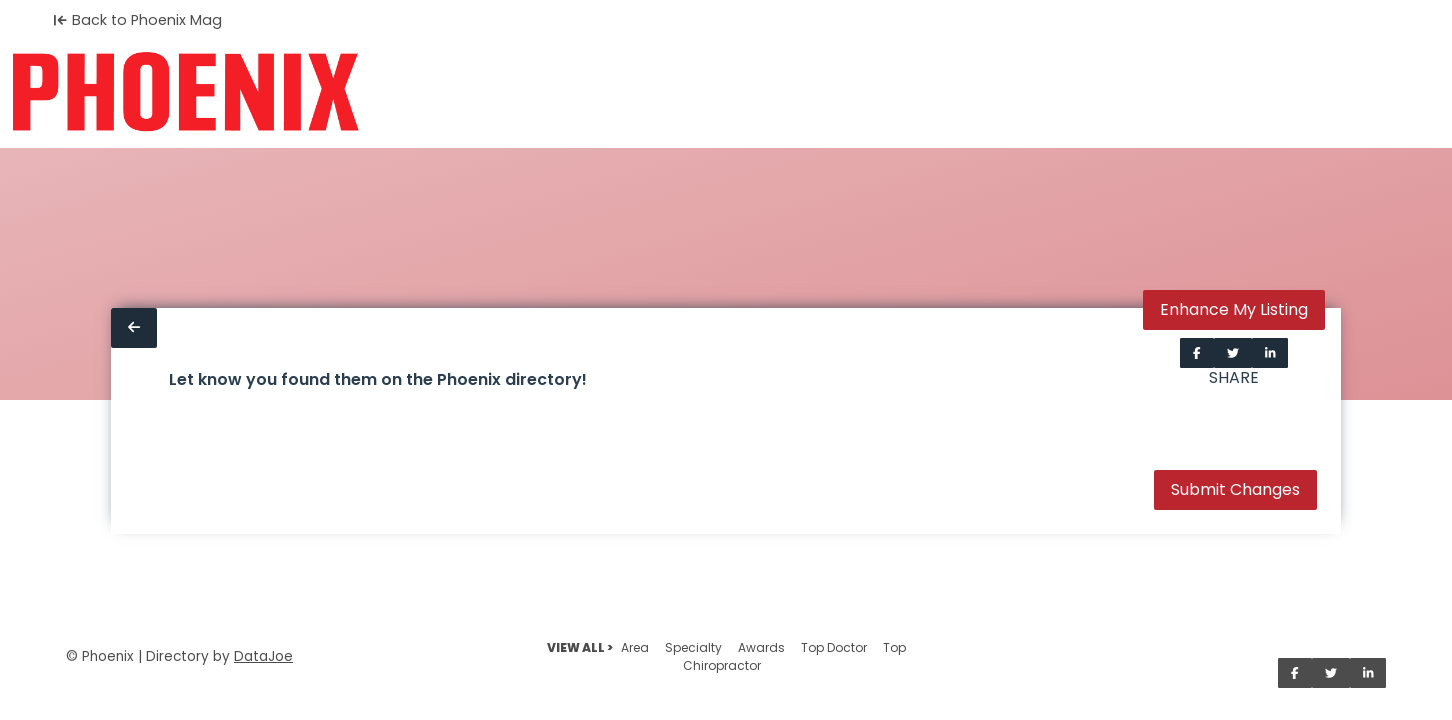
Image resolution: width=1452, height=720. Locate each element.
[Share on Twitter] (1233, 353)
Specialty (693, 647)
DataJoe (263, 656)
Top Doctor (834, 647)
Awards (761, 647)
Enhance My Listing (1234, 309)
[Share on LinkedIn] (1270, 353)
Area (635, 647)
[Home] (185, 92)
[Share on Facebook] (1197, 353)
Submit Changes (1235, 489)
